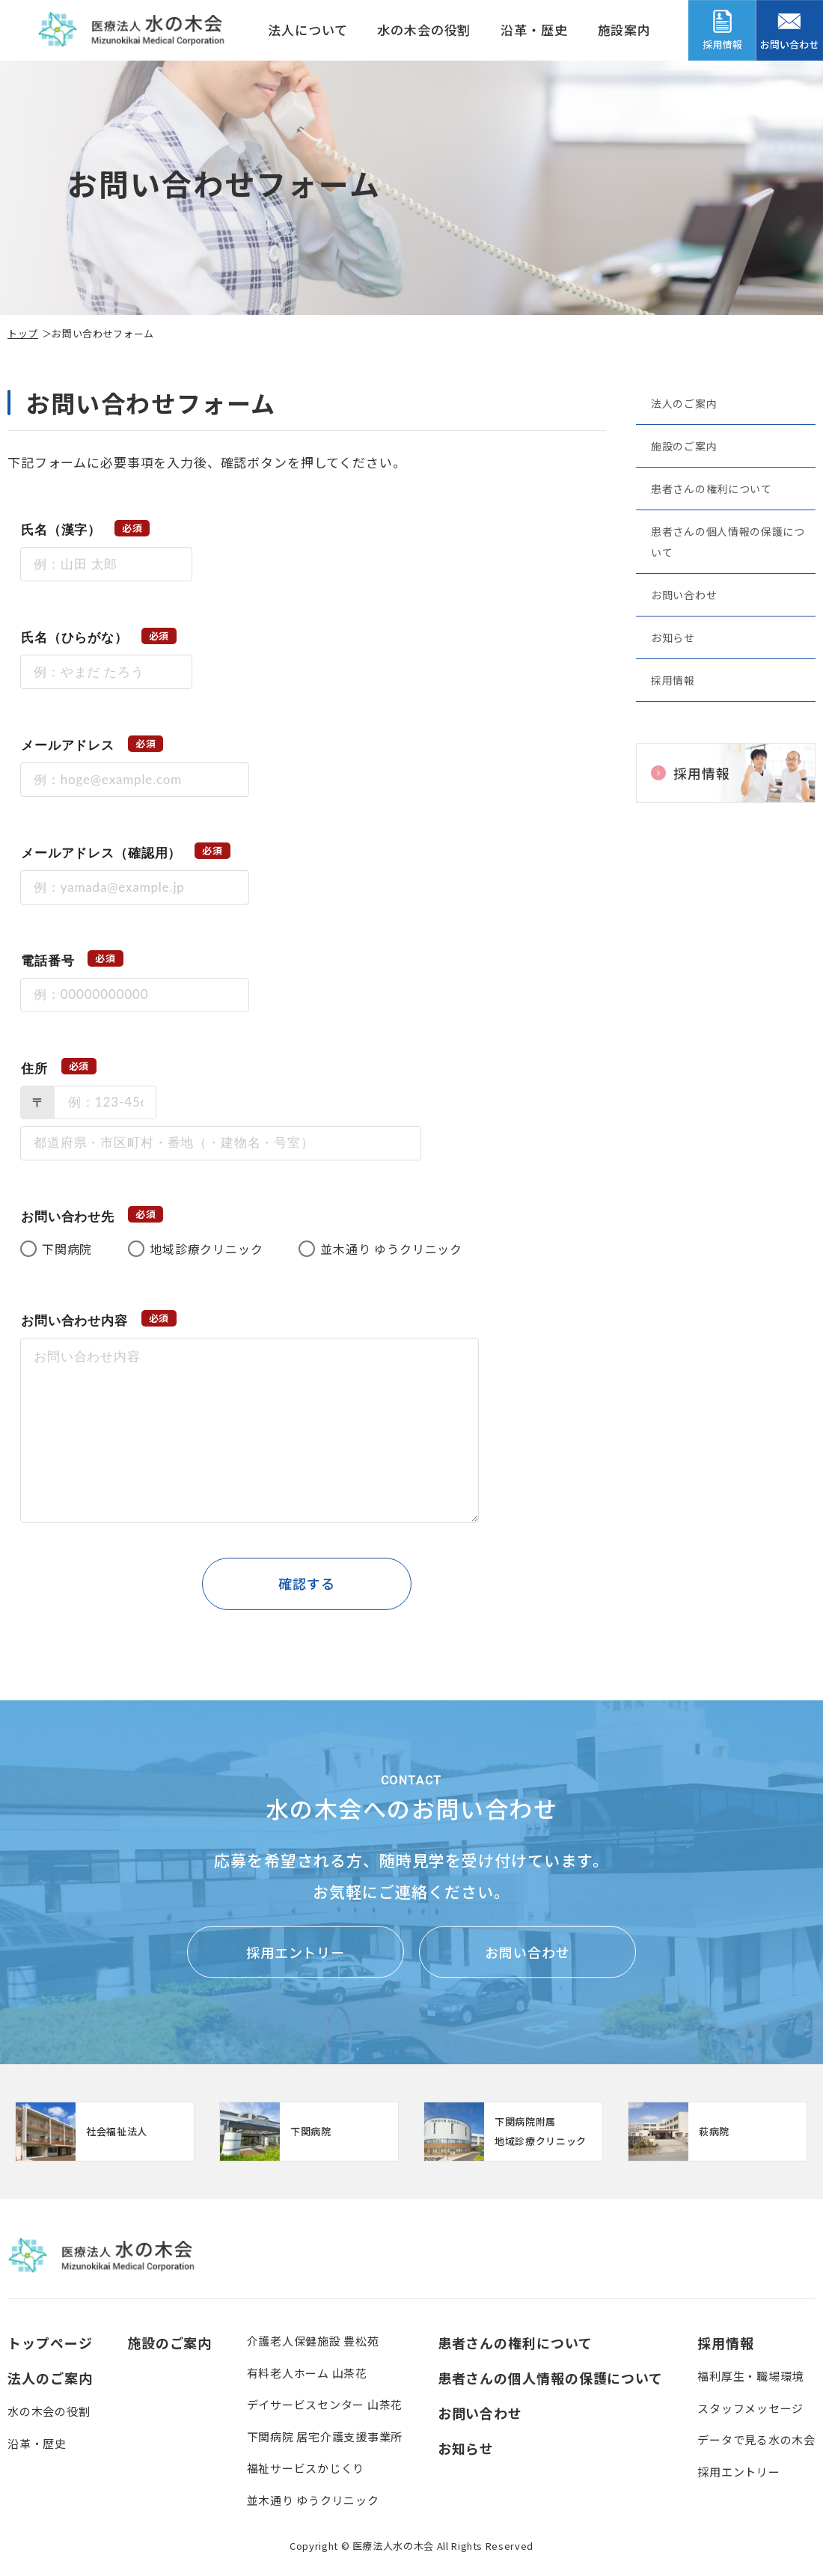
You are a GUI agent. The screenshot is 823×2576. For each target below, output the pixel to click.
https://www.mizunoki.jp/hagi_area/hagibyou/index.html (717, 2131)
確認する (306, 1583)
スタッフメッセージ (750, 2408)
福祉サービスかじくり (306, 2468)
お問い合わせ (684, 594)
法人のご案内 (684, 403)
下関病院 (67, 1248)
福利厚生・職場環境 (750, 2376)
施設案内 (624, 29)
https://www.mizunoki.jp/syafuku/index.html (309, 2131)
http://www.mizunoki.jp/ (105, 2131)
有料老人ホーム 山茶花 (307, 2373)
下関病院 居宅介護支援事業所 (325, 2436)
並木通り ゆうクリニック (391, 1248)
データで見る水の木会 (756, 2439)
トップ (22, 333)
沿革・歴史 (534, 29)
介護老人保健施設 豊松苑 (313, 2341)
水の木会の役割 (424, 29)
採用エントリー (295, 1952)
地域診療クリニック (206, 1248)
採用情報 (673, 680)
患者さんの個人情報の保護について (728, 542)
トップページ (49, 2342)
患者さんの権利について (711, 488)
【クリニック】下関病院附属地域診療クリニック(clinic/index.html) (513, 2131)
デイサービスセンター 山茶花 (325, 2404)
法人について (307, 29)
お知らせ (673, 637)
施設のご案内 (684, 445)
